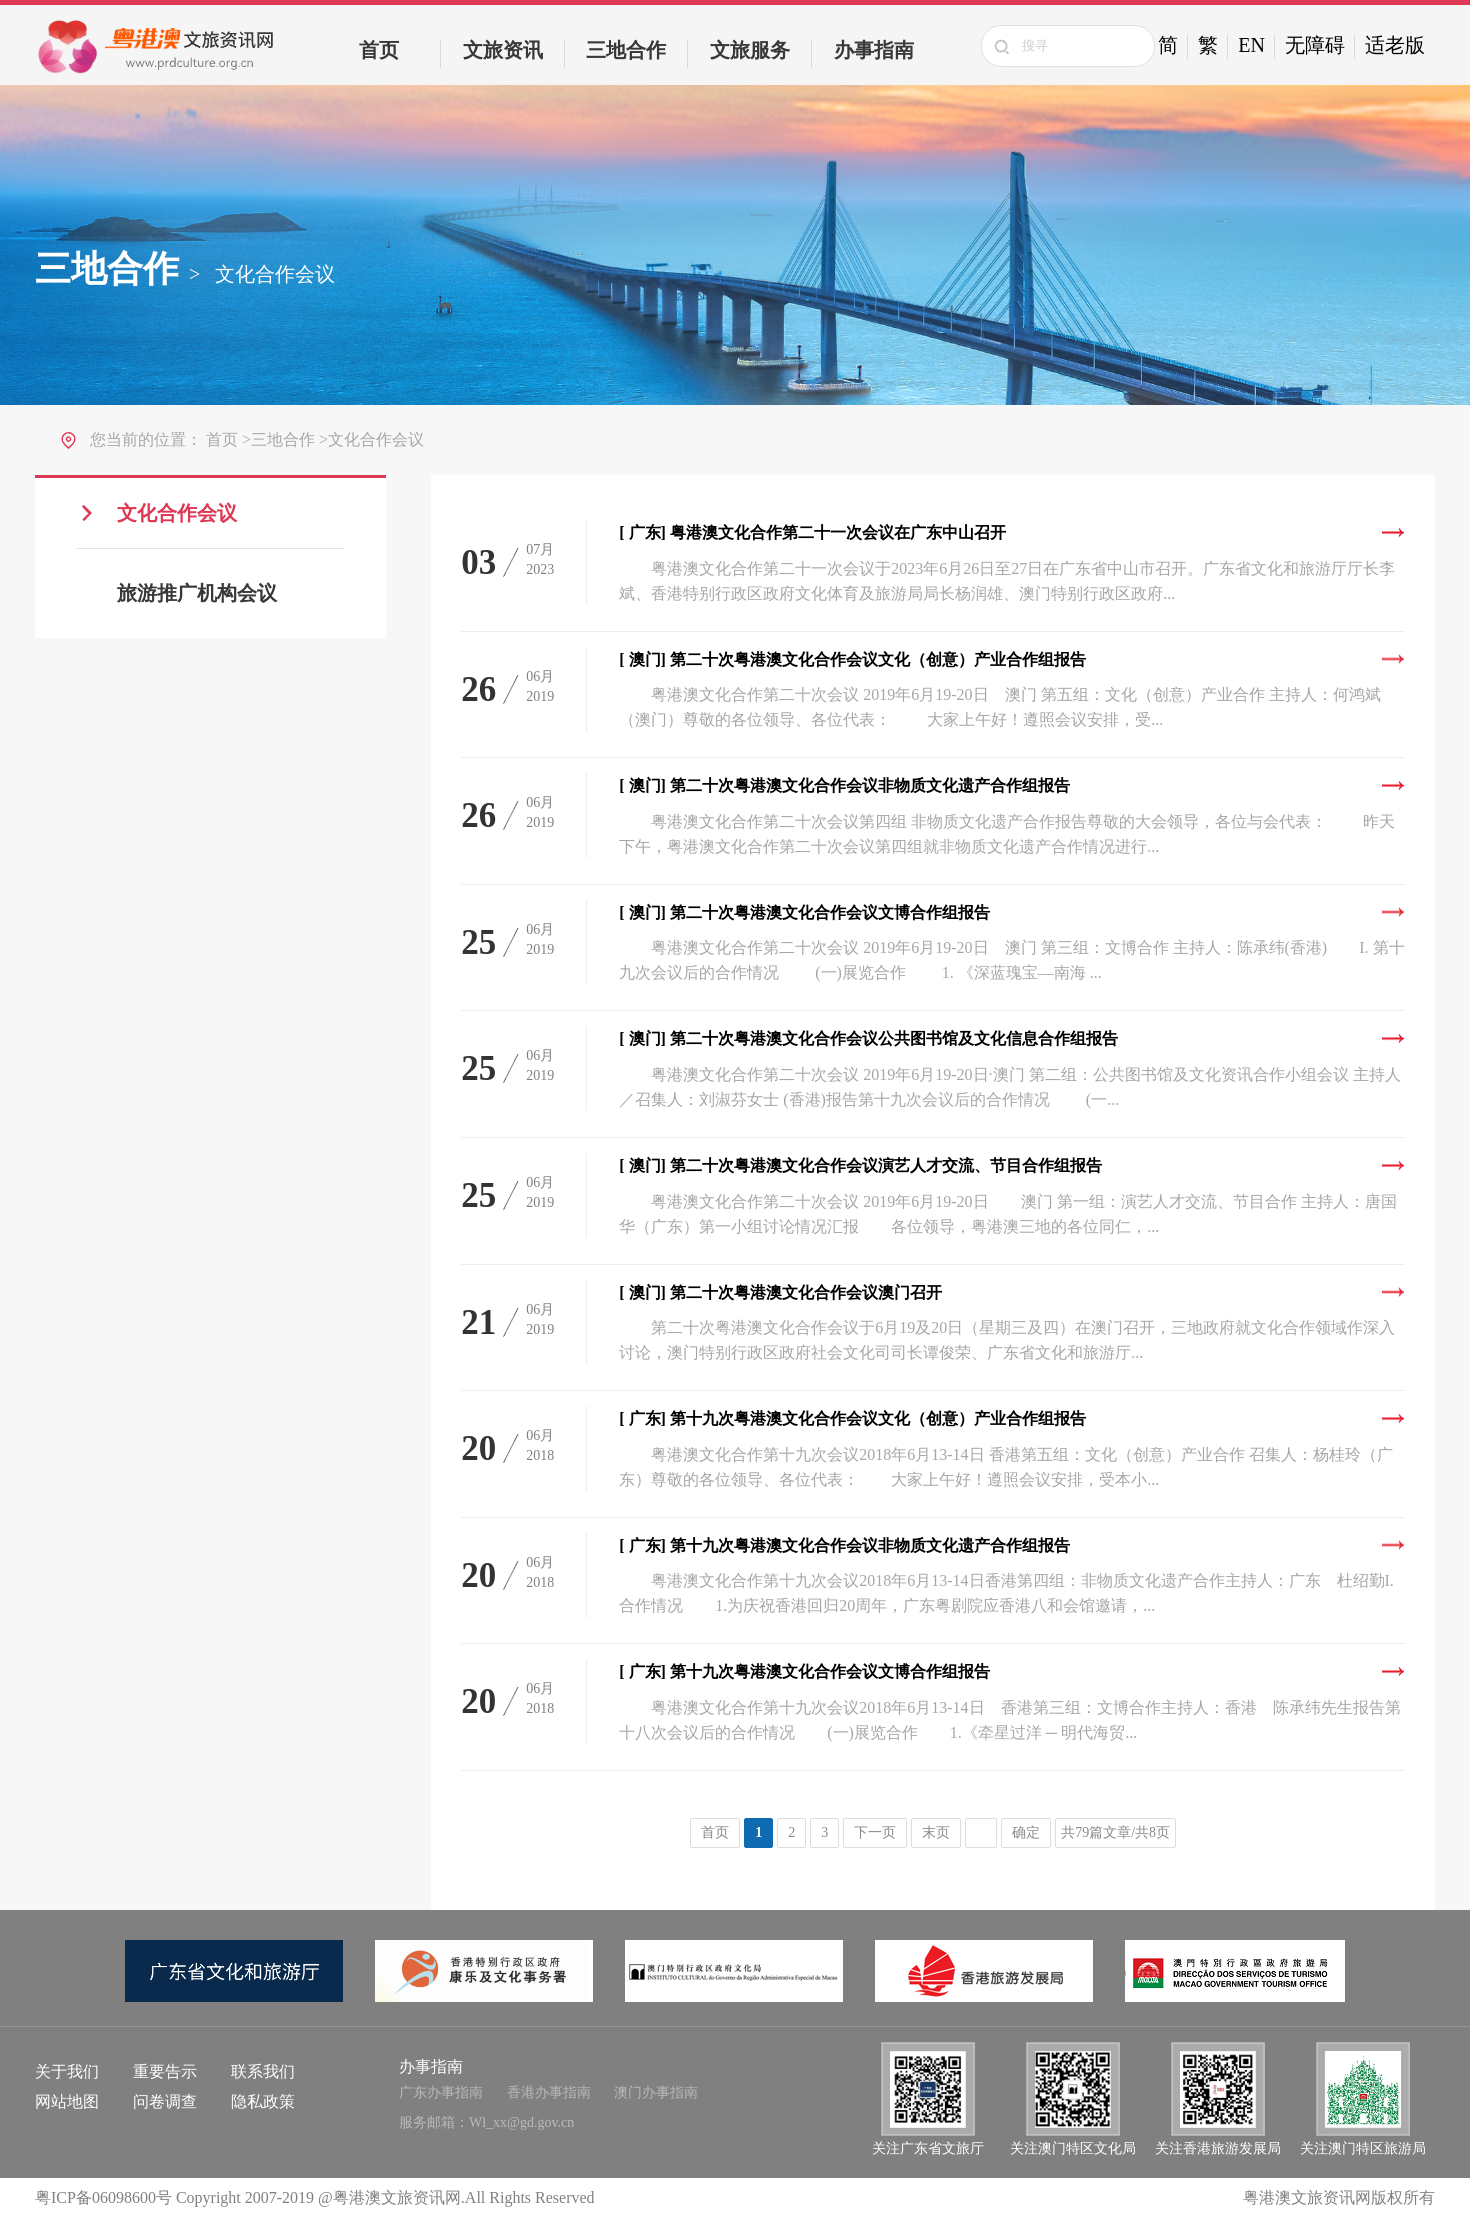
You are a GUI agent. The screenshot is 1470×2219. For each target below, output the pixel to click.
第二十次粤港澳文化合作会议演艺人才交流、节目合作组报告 (860, 1165)
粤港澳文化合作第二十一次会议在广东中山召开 (812, 532)
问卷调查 (165, 2101)
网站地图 (67, 2101)
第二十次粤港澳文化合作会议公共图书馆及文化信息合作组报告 (868, 1038)
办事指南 (874, 50)
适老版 (1395, 45)
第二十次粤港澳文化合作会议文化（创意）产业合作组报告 (852, 659)
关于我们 (67, 2071)
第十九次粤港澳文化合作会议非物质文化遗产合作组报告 (844, 1545)
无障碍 (1315, 45)
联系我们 (263, 2071)
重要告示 (165, 2071)
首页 (379, 50)
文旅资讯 (503, 50)
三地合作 (626, 50)
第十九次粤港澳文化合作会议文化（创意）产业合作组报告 (852, 1418)
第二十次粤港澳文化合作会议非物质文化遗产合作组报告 (844, 785)
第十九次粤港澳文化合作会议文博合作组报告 (804, 1671)
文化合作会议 (177, 513)
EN (1251, 45)
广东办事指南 (441, 2092)
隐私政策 (263, 2101)
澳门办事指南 (656, 2092)
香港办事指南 (549, 2092)
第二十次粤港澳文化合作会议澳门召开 (780, 1292)
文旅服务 (750, 50)
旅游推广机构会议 (197, 594)
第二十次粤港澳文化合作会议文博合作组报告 (804, 912)
